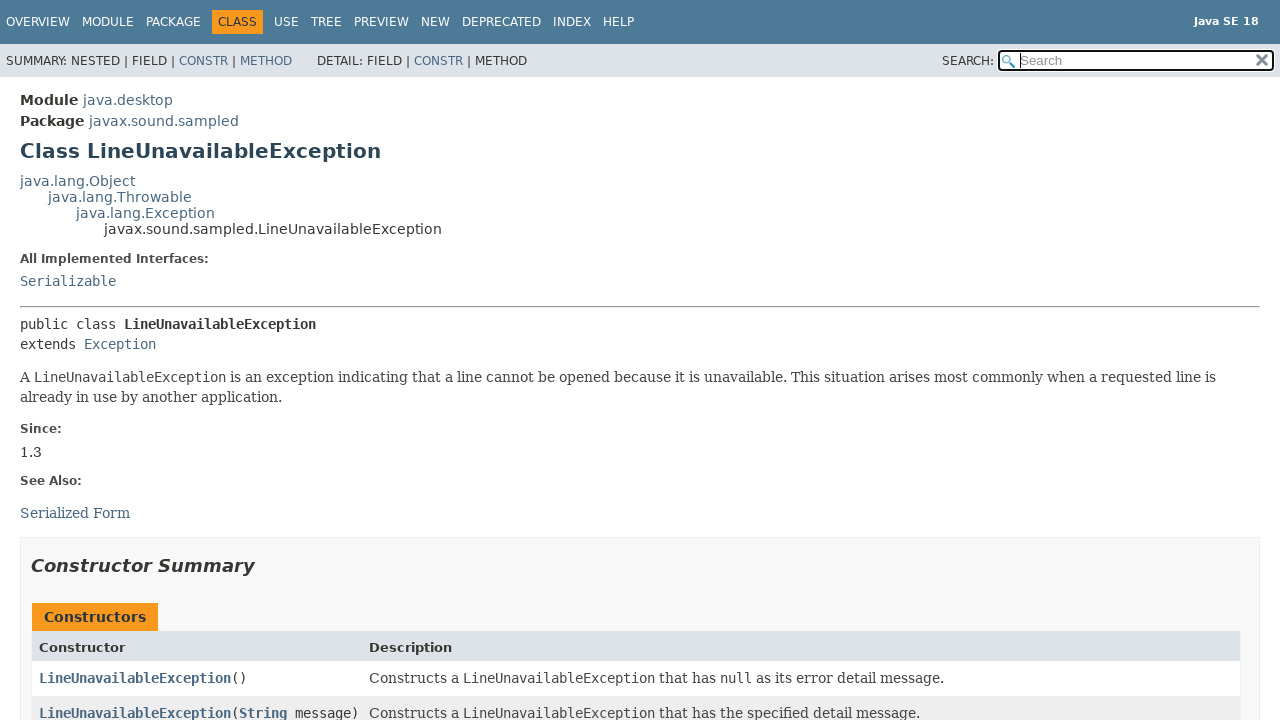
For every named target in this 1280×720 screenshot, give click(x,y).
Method (266, 61)
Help (618, 22)
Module (108, 22)
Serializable (68, 281)
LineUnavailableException (135, 678)
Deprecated (501, 22)
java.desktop (128, 100)
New (435, 22)
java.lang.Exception (145, 213)
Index (572, 22)
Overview (38, 22)
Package (173, 22)
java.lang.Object (77, 181)
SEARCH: (968, 61)
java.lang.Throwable (120, 197)
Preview (381, 22)
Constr (203, 61)
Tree (326, 22)
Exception (120, 344)
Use (286, 22)
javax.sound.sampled (164, 121)
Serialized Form (75, 513)
